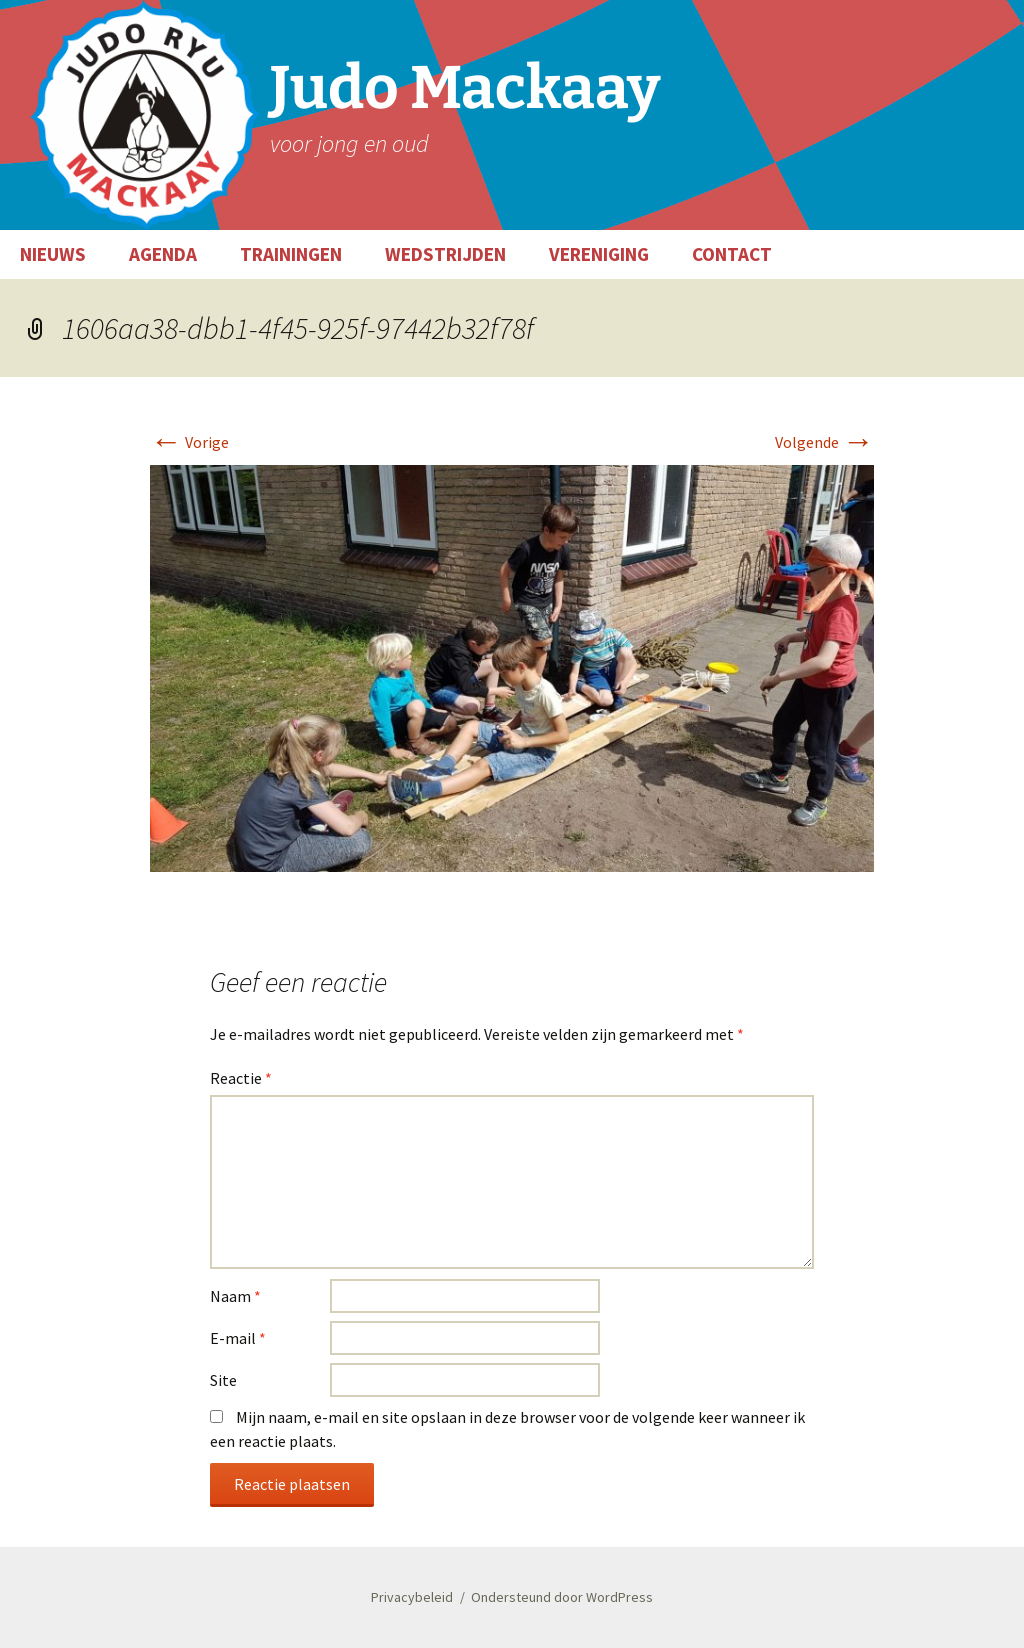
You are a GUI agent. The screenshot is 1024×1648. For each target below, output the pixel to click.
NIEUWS (53, 254)
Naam (235, 1296)
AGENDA (163, 254)
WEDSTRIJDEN (445, 254)
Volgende (824, 442)
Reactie (241, 1078)
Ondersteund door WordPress (562, 1597)
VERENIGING (599, 254)
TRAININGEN (291, 254)
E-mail (238, 1338)
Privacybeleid (412, 1597)
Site (223, 1380)
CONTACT (732, 254)
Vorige (189, 442)
